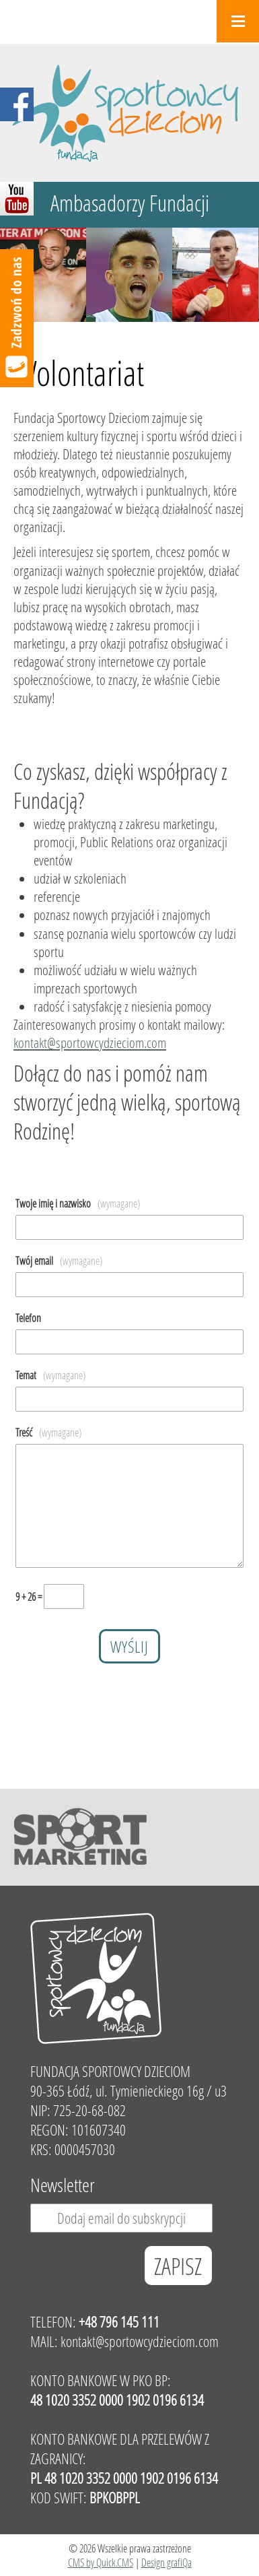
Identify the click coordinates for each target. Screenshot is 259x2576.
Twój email (58, 1260)
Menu (238, 21)
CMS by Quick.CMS (100, 2562)
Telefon (28, 1318)
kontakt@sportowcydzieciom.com (89, 1042)
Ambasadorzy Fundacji (129, 203)
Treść (48, 1432)
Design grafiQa (166, 2562)
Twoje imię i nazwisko (77, 1203)
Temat (50, 1375)
